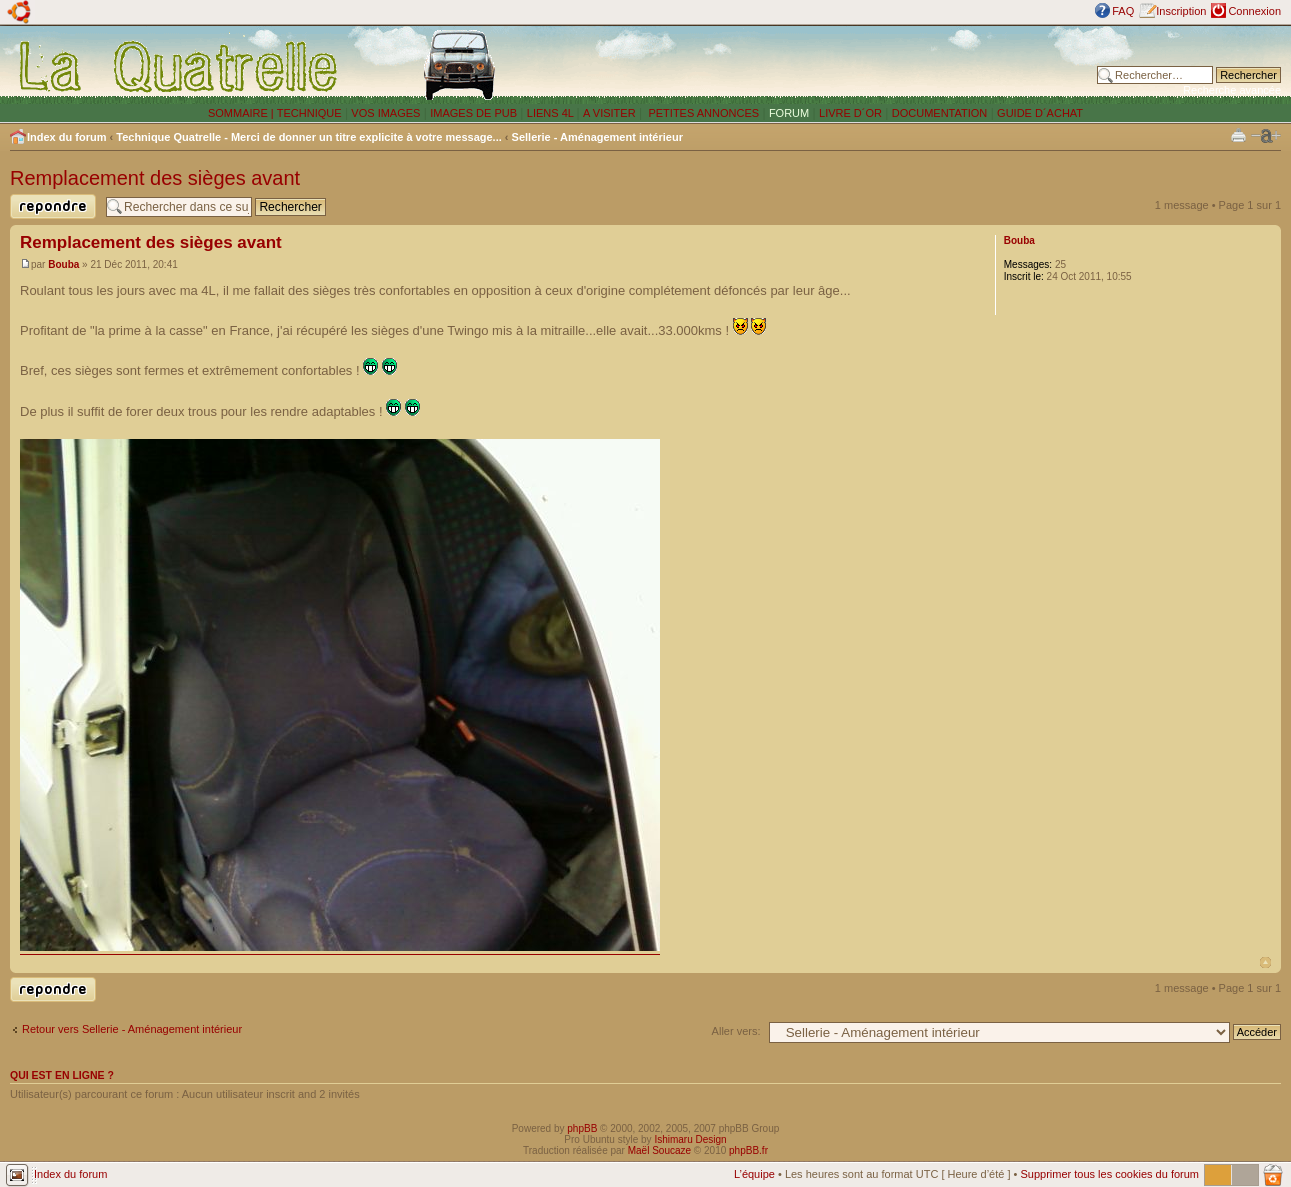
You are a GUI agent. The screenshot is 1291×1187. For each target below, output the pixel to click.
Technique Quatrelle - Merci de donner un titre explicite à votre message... (309, 137)
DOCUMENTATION (940, 113)
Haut (1265, 962)
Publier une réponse (53, 206)
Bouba (63, 264)
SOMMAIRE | (242, 113)
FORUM (789, 113)
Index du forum (66, 137)
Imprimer (1238, 134)
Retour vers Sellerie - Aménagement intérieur (132, 1029)
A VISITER (609, 113)
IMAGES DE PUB (473, 113)
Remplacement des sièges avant (155, 178)
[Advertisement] (832, 65)
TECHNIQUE (309, 113)
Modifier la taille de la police (1266, 136)
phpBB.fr (748, 1150)
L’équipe (754, 1174)
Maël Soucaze (659, 1150)
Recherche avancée (1232, 90)
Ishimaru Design (690, 1139)
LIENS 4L (552, 113)
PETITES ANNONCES (702, 113)
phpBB (582, 1128)
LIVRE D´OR (850, 113)
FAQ (1123, 11)
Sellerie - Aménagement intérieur (597, 137)
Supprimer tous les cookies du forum (1109, 1174)
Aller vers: (736, 1031)
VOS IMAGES (385, 113)
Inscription (1181, 11)
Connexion (1254, 11)
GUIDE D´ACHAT (1040, 113)
